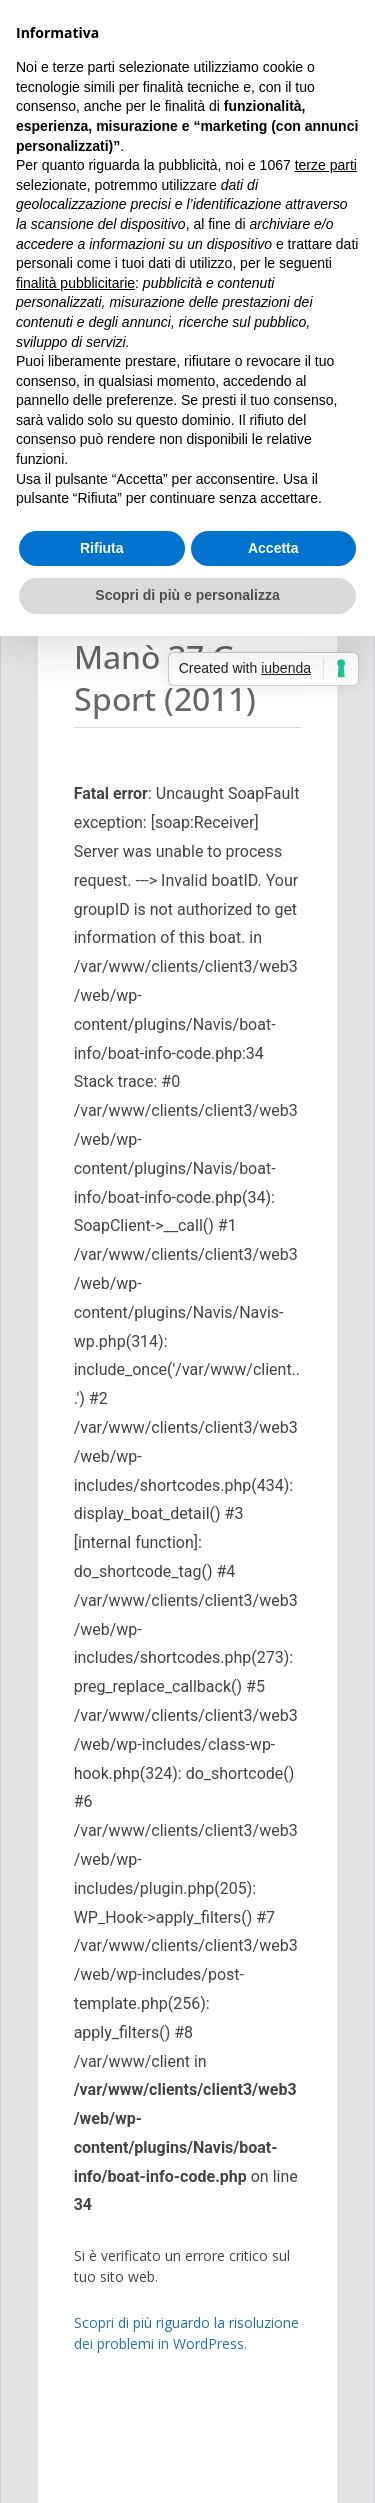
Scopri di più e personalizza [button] (187, 595)
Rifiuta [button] (102, 548)
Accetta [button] (273, 548)
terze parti (326, 165)
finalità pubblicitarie (75, 283)
